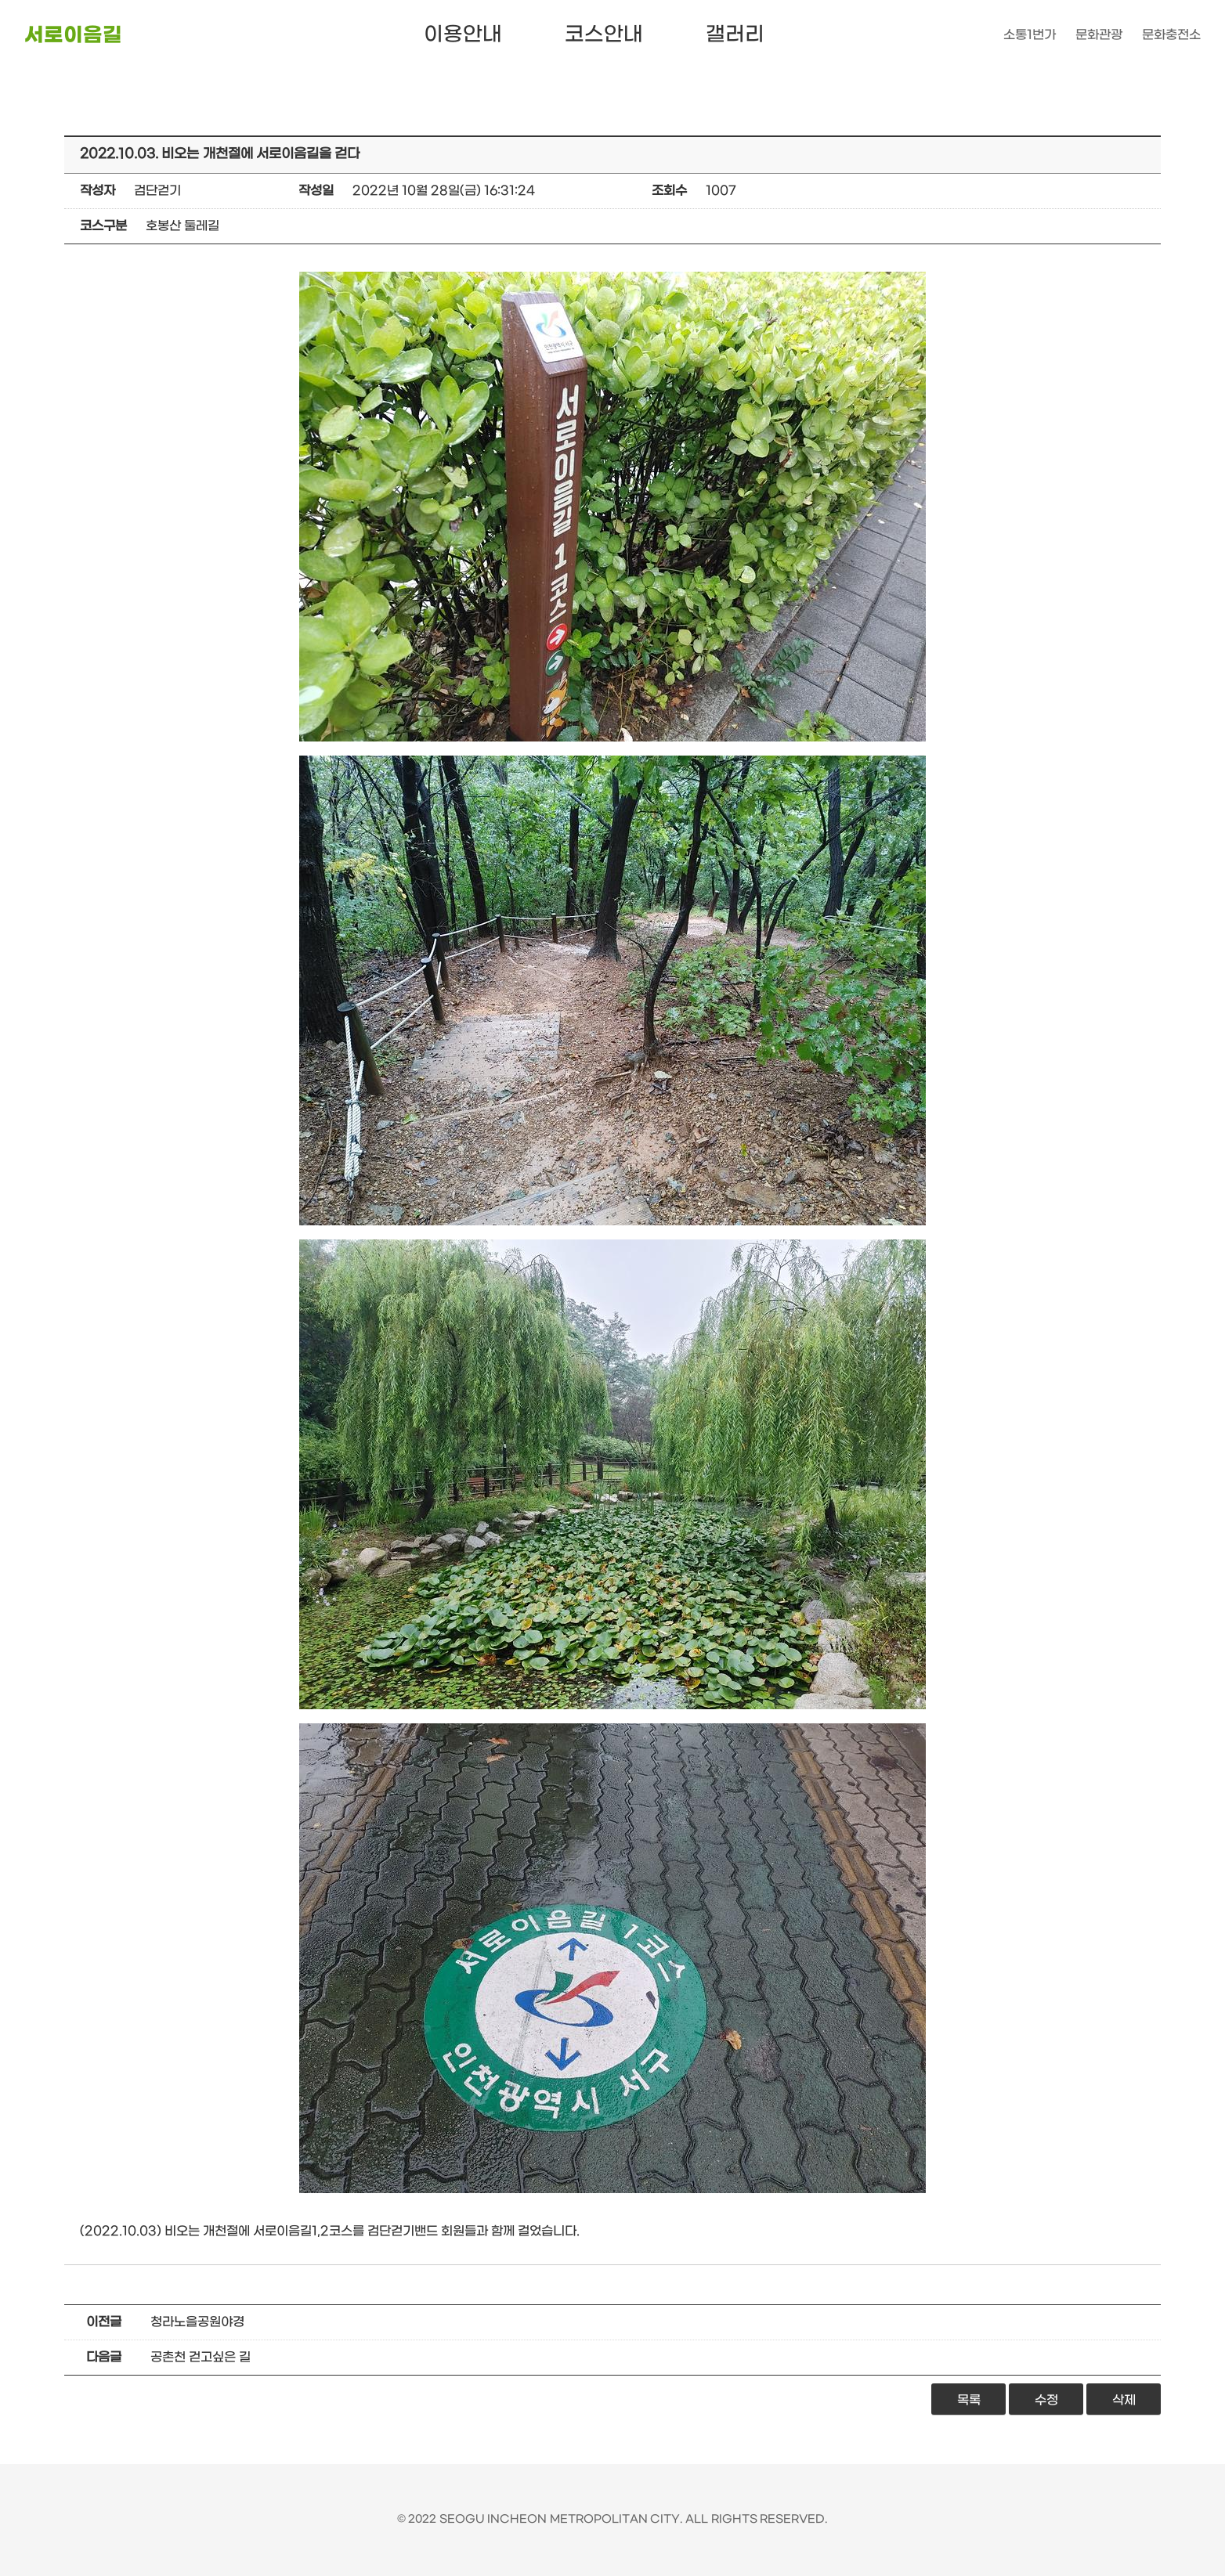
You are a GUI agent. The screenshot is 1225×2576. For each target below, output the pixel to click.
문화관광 (1098, 34)
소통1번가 (1029, 34)
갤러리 (735, 35)
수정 (1046, 2400)
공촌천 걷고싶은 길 (200, 2357)
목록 (969, 2400)
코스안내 (604, 35)
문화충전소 (1171, 34)
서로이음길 (73, 35)
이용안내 (463, 35)
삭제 (1124, 2400)
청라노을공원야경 (197, 2321)
